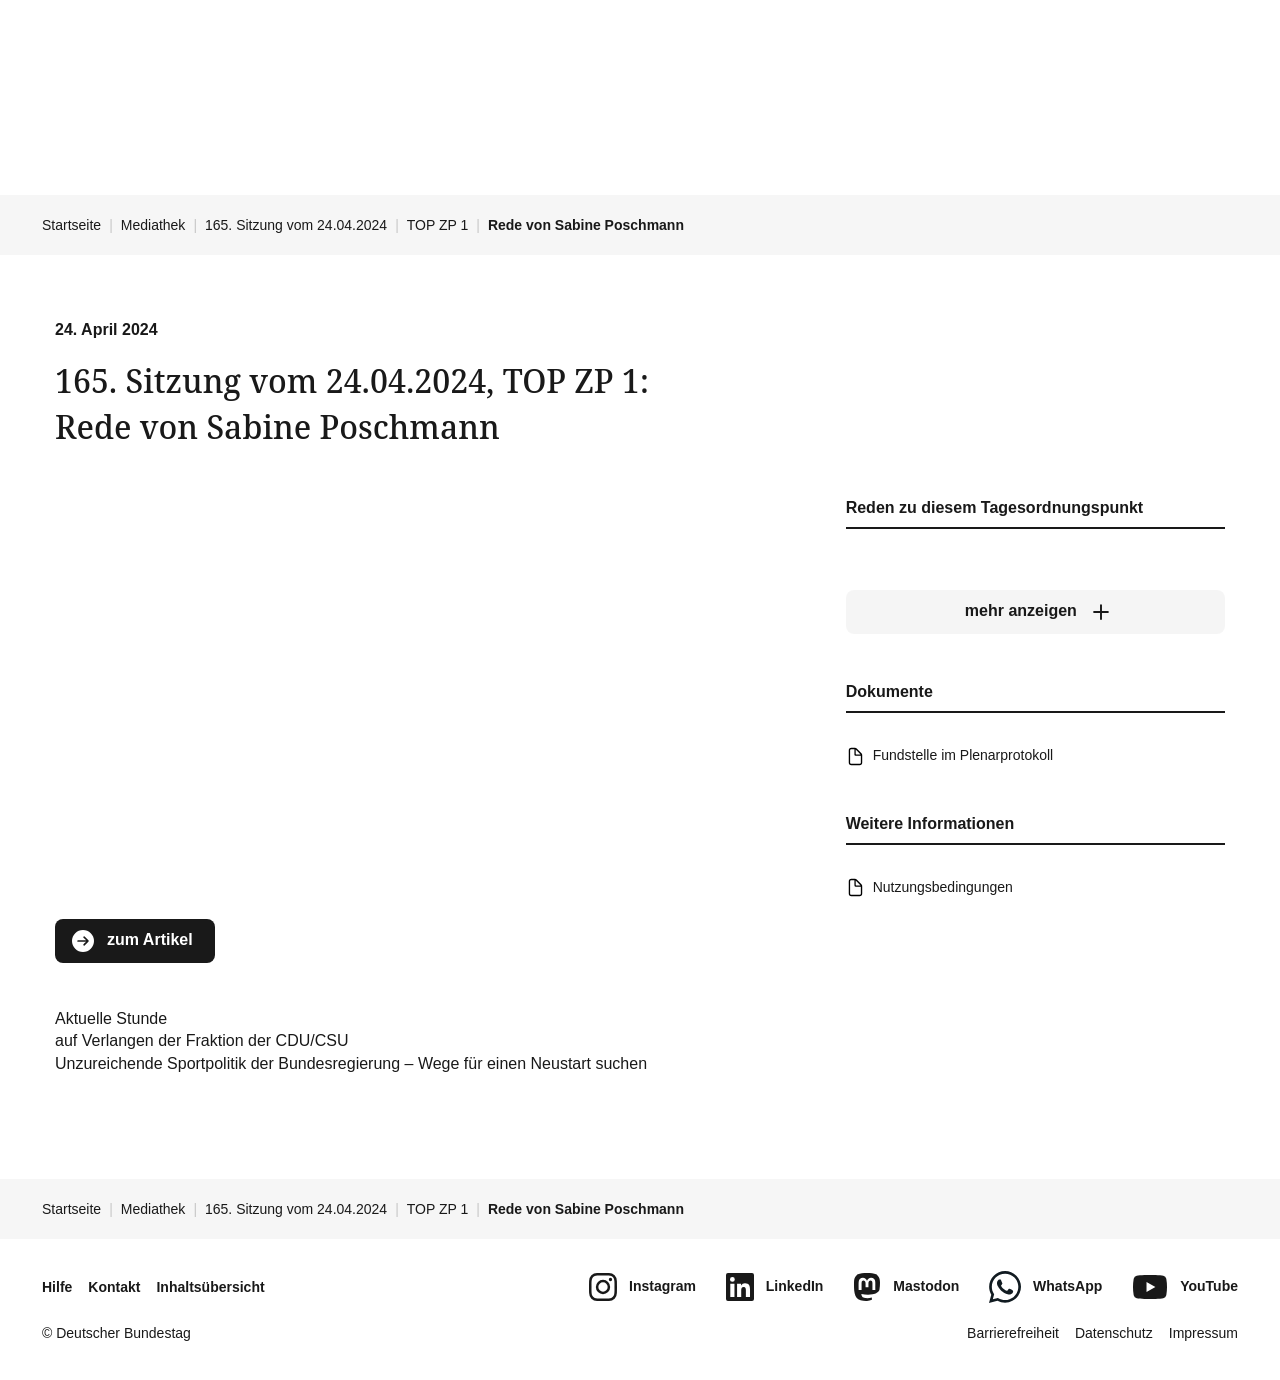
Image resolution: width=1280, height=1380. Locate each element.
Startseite (71, 225)
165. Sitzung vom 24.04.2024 (296, 225)
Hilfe (57, 1287)
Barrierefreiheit (1013, 1333)
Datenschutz (1114, 1333)
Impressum (1203, 1333)
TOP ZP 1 (437, 225)
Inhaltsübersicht (210, 1287)
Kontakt (114, 1287)
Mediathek (153, 225)
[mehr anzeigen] (1035, 612)
